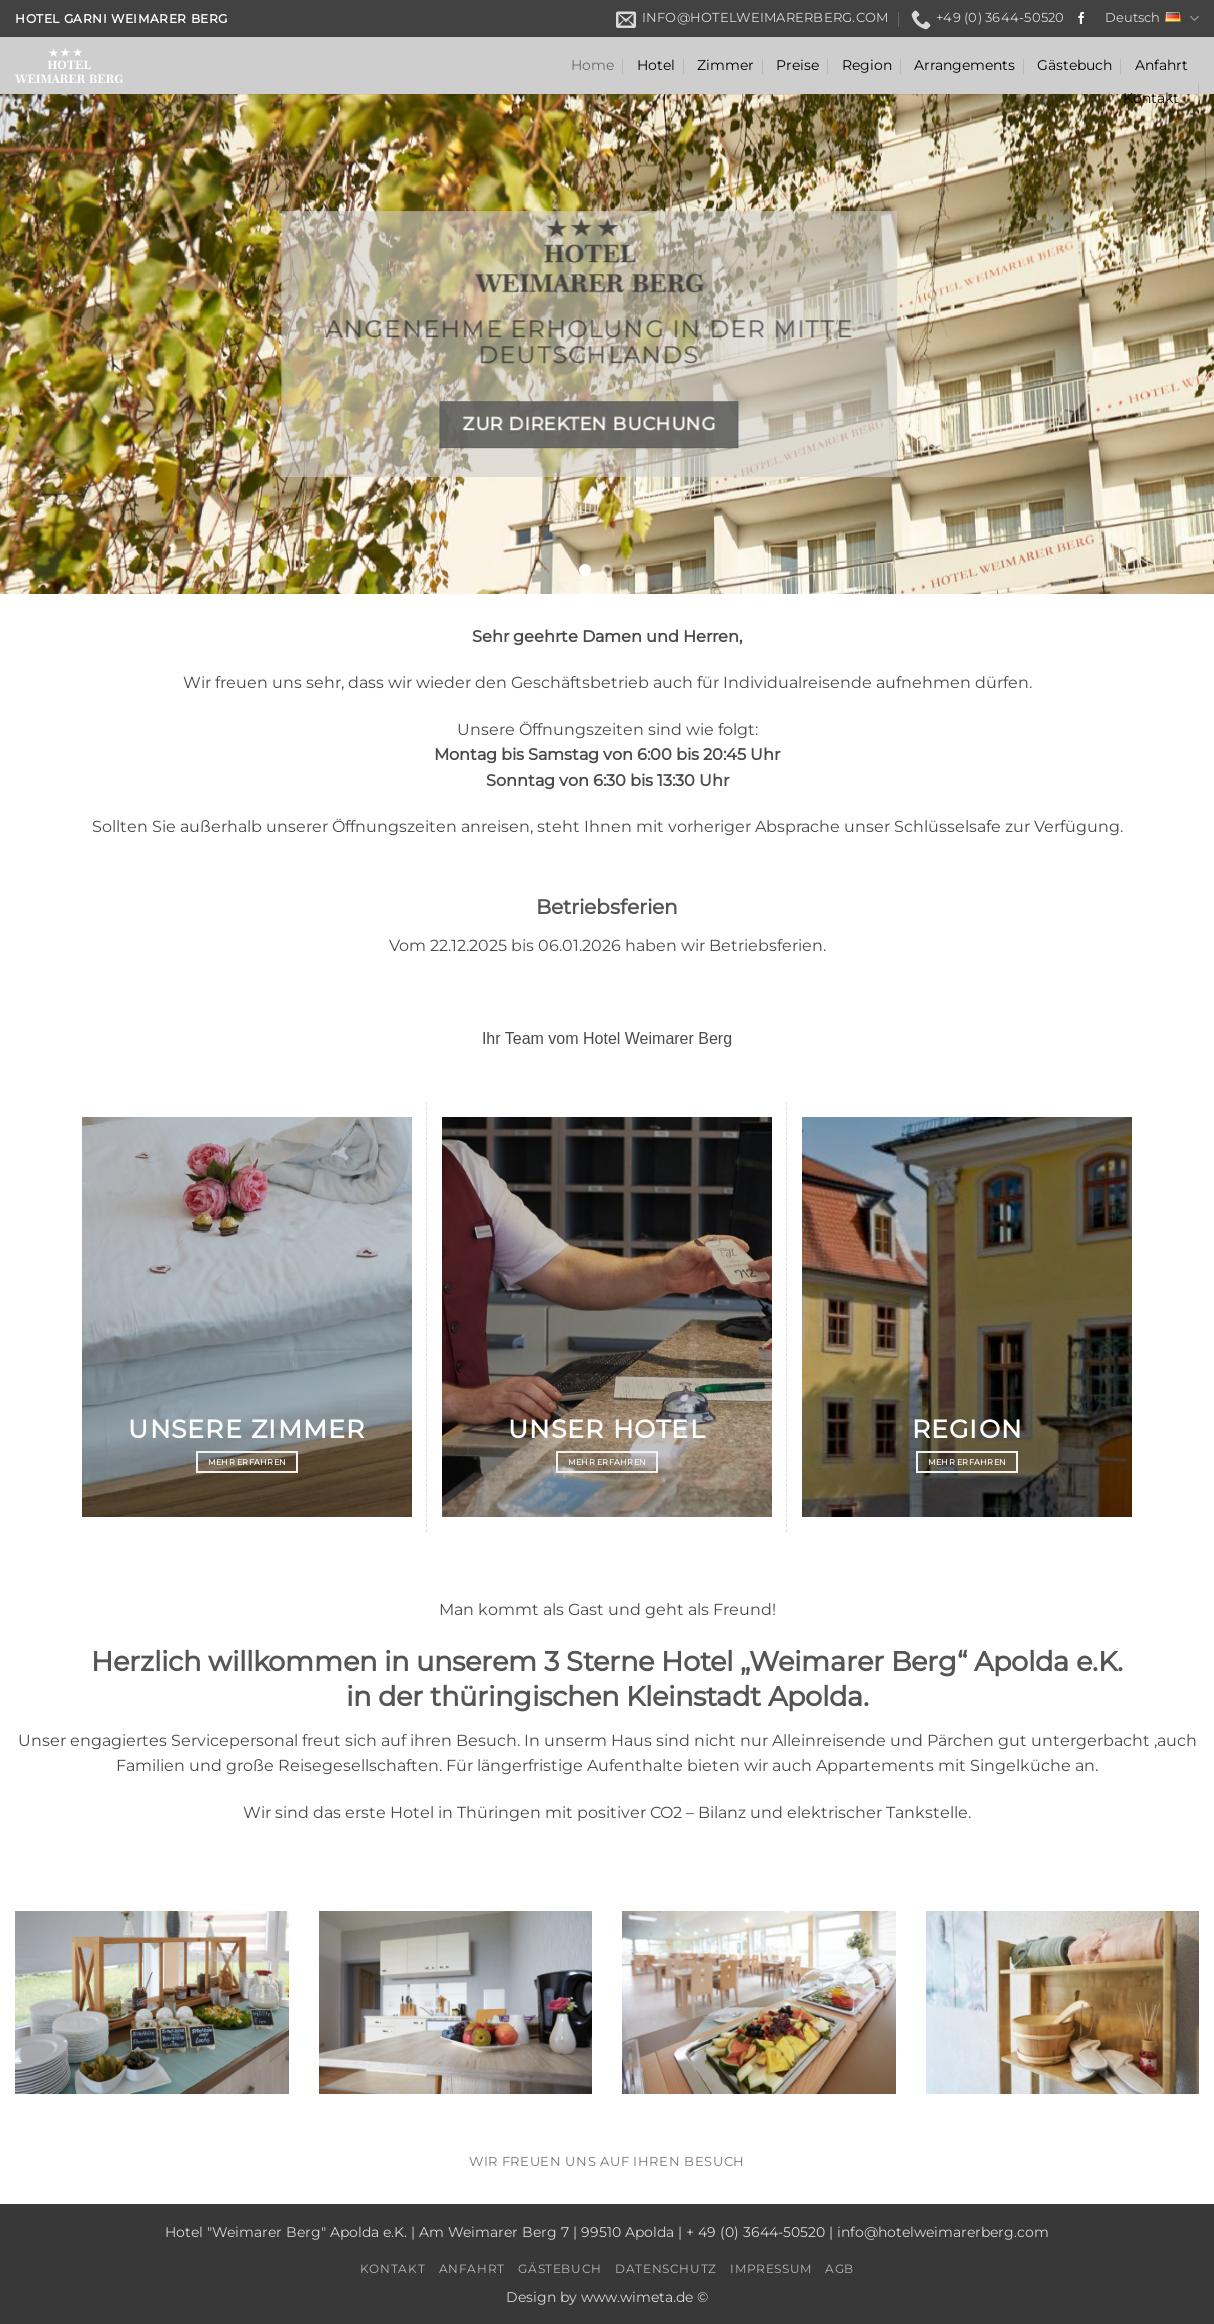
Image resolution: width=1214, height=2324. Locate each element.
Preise (797, 65)
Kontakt (1151, 98)
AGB (839, 2268)
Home (592, 65)
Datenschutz (666, 2268)
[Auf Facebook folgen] (1081, 19)
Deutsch (1152, 18)
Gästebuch (1074, 65)
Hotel (656, 65)
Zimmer (725, 65)
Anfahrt (1161, 65)
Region (867, 65)
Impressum (771, 2268)
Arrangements (964, 65)
